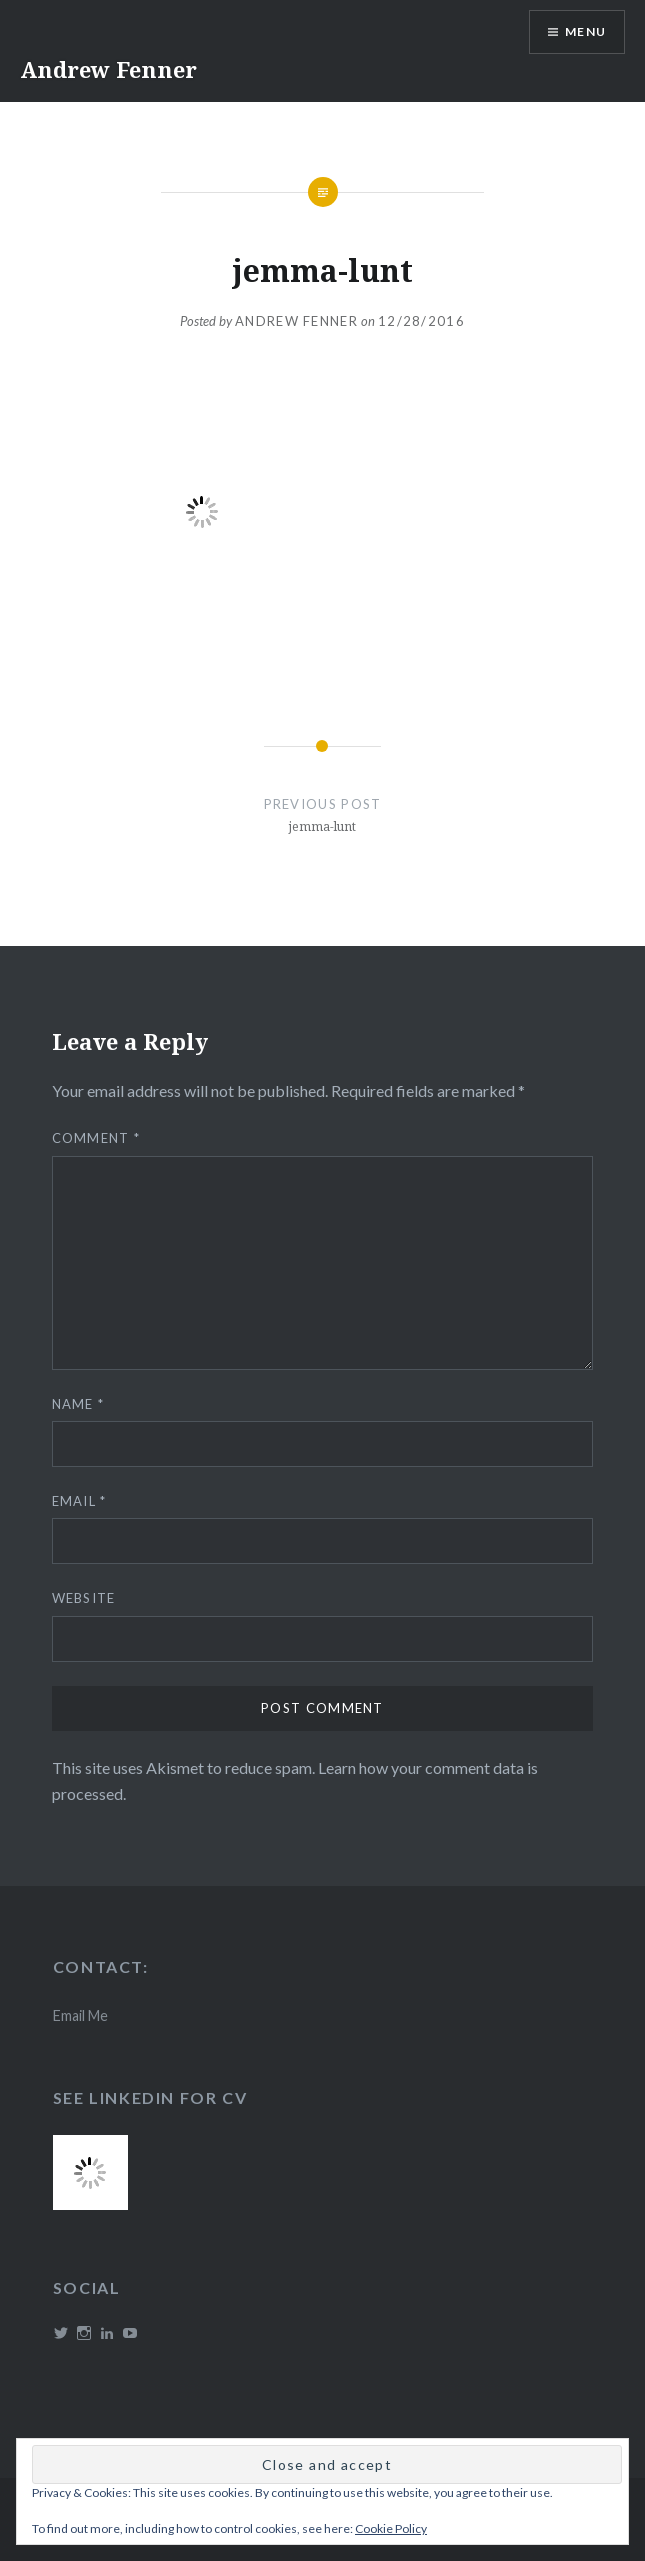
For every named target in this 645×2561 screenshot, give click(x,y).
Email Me (80, 2015)
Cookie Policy (391, 2528)
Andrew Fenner (108, 69)
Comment (96, 1138)
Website (84, 1598)
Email (79, 1501)
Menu (585, 31)
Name (78, 1404)
